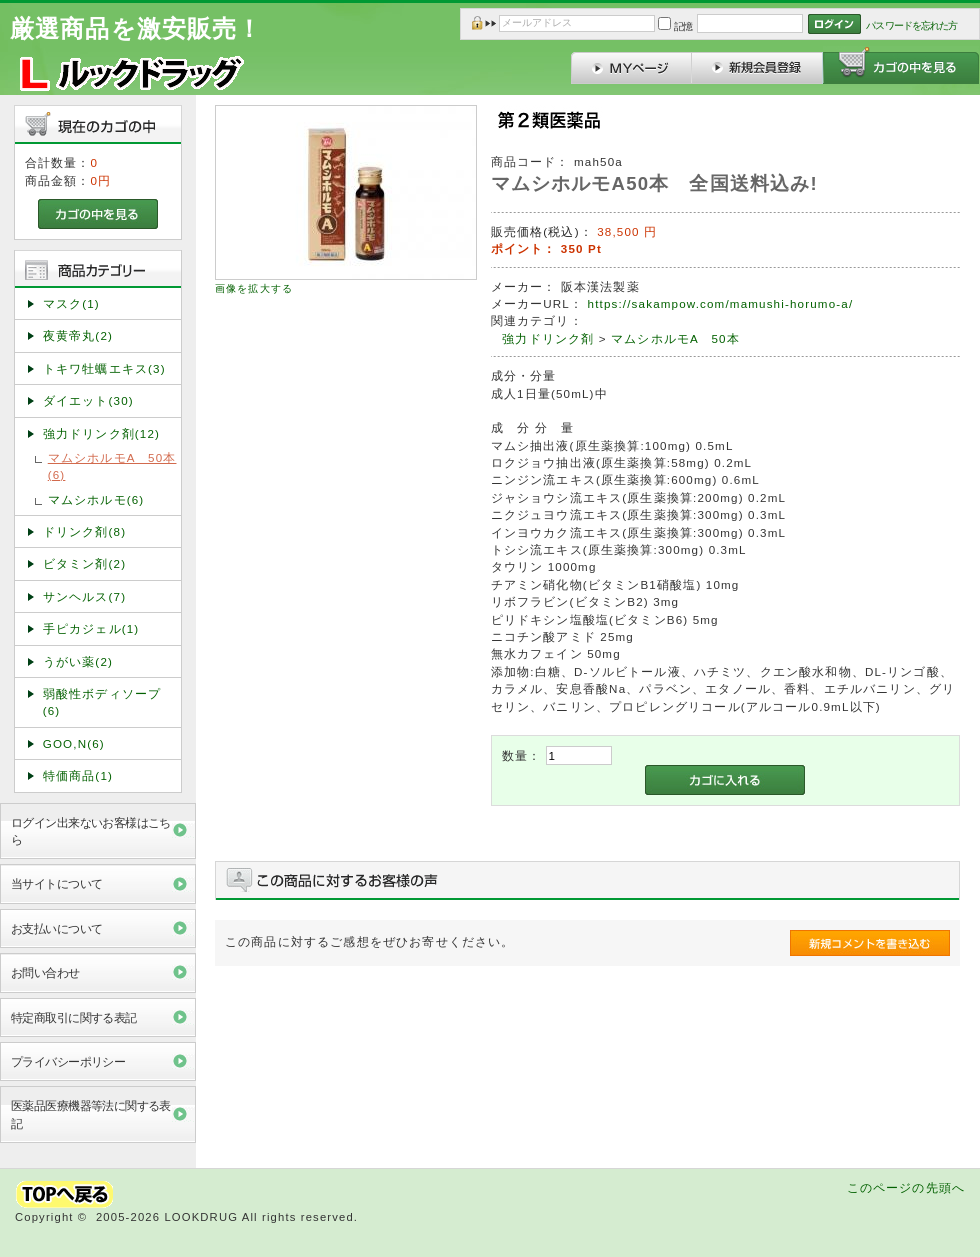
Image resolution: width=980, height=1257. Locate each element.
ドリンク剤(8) (84, 531)
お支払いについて (56, 928)
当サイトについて (56, 883)
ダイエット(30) (88, 400)
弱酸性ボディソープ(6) (102, 702)
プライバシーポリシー (68, 1061)
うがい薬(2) (78, 661)
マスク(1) (71, 303)
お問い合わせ (45, 972)
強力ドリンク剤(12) (101, 433)
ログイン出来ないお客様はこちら (91, 831)
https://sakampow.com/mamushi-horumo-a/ (721, 303)
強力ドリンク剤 (548, 338)
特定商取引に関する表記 (74, 1017)
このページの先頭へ (906, 1187)
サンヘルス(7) (84, 596)
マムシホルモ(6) (96, 499)
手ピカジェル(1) (91, 628)
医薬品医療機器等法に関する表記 (91, 1114)
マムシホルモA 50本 (675, 338)
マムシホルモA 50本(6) (112, 466)
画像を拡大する (254, 288)
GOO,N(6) (74, 743)
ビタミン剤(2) (84, 563)
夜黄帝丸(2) (78, 335)
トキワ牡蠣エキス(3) (104, 368)
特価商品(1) (78, 775)
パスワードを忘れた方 (911, 25)
